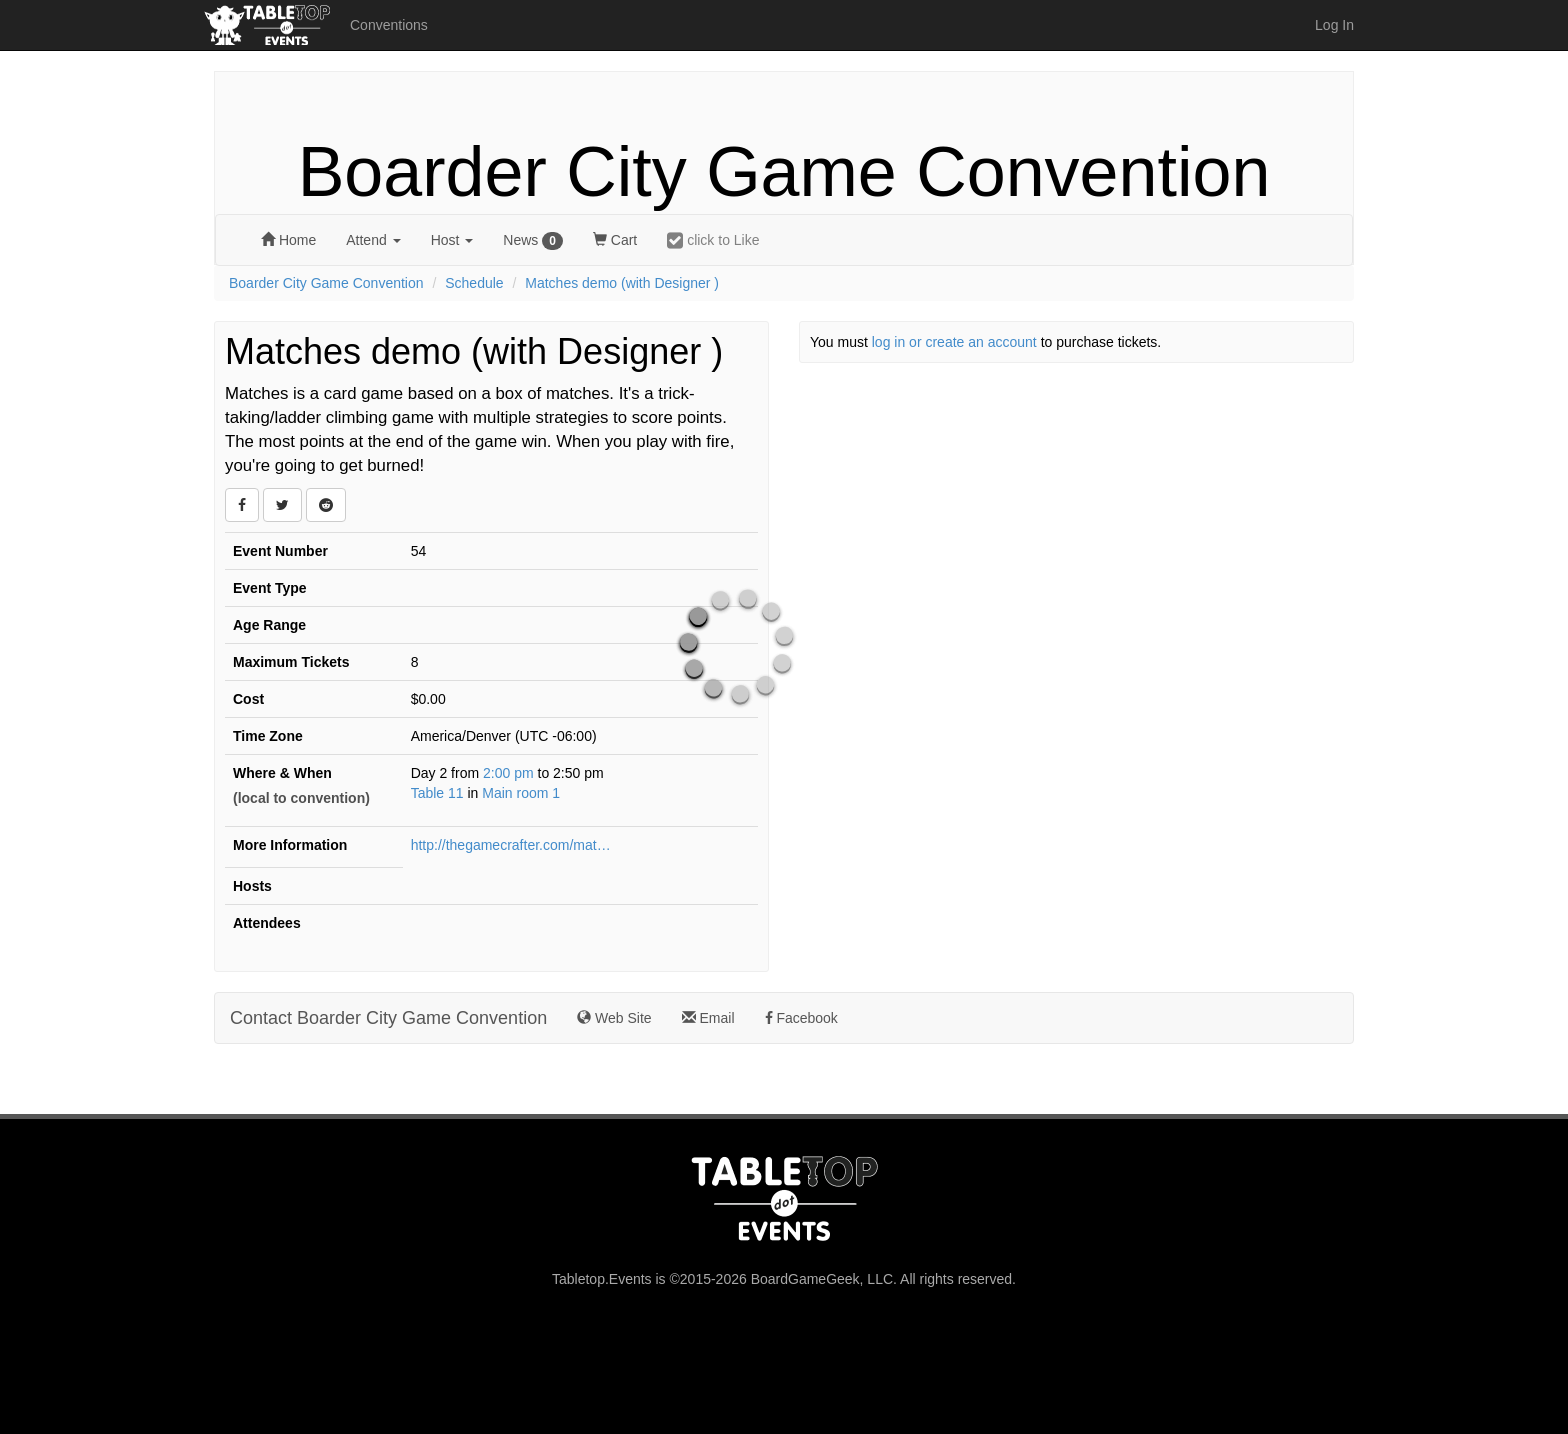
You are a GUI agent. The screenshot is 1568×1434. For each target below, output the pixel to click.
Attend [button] (373, 240)
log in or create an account (954, 342)
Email (708, 1018)
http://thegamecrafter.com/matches (511, 845)
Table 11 (437, 793)
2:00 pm (510, 773)
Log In (1334, 25)
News (533, 241)
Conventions (389, 25)
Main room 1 (521, 793)
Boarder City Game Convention (784, 172)
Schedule (474, 283)
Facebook (801, 1018)
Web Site (614, 1018)
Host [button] (452, 240)
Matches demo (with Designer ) (622, 283)
